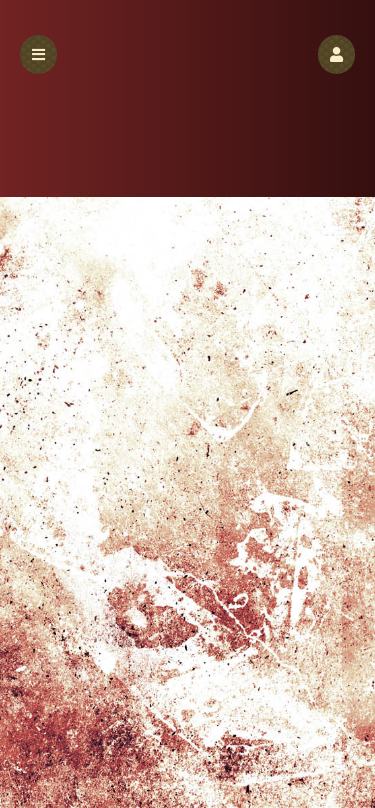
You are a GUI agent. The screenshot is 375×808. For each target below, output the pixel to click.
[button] (336, 54)
